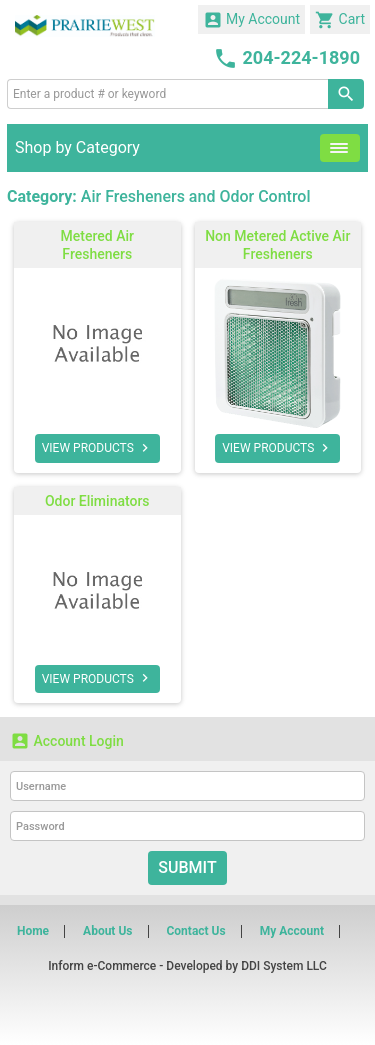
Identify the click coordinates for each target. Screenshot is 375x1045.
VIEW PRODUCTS (97, 448)
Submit (187, 867)
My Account (252, 20)
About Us (107, 931)
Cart (340, 20)
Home (33, 931)
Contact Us (195, 931)
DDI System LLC (284, 966)
